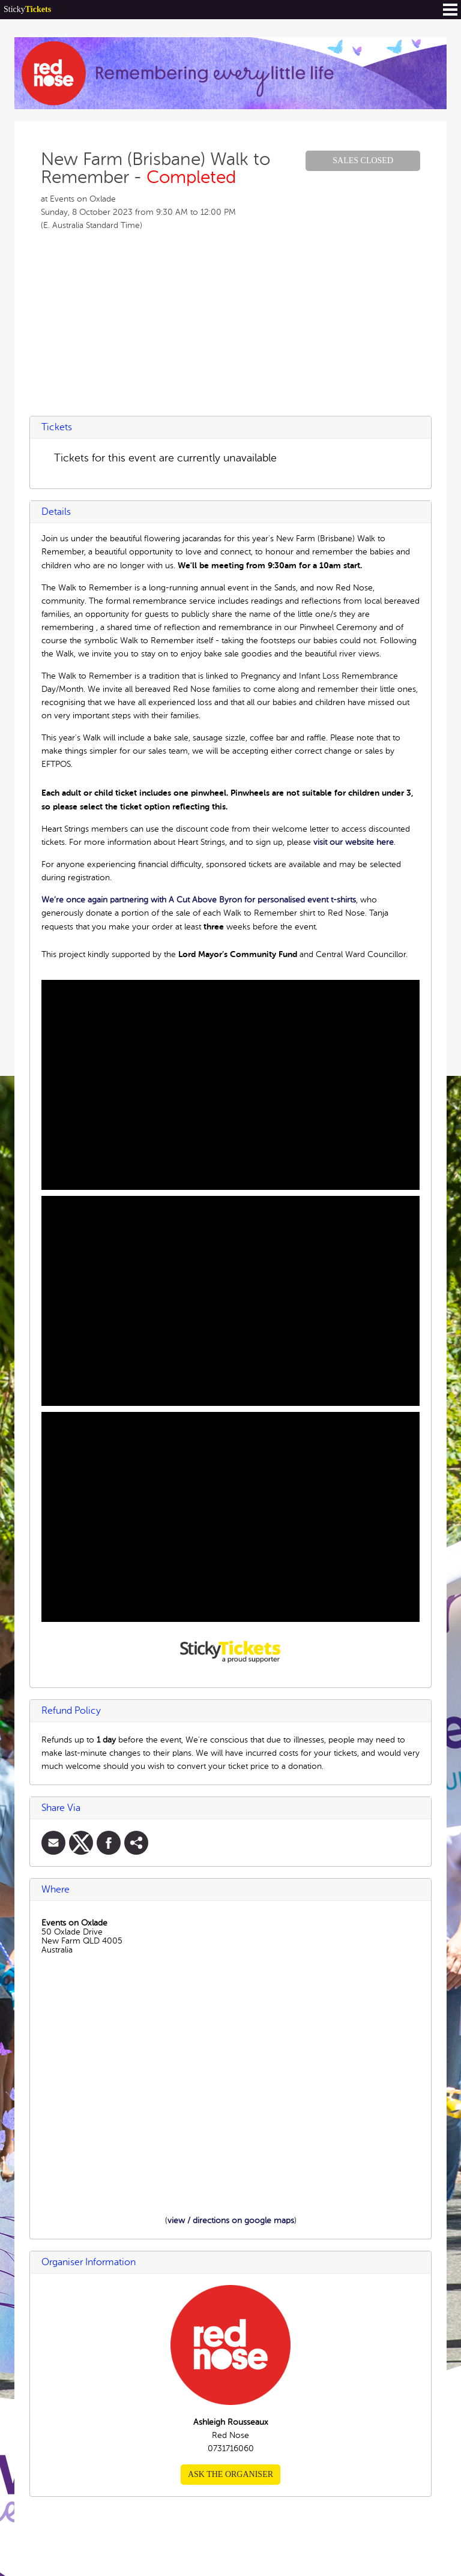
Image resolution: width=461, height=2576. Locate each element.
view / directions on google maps (230, 2220)
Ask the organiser (230, 2474)
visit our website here (353, 842)
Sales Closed (363, 160)
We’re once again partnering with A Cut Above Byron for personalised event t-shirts (198, 899)
